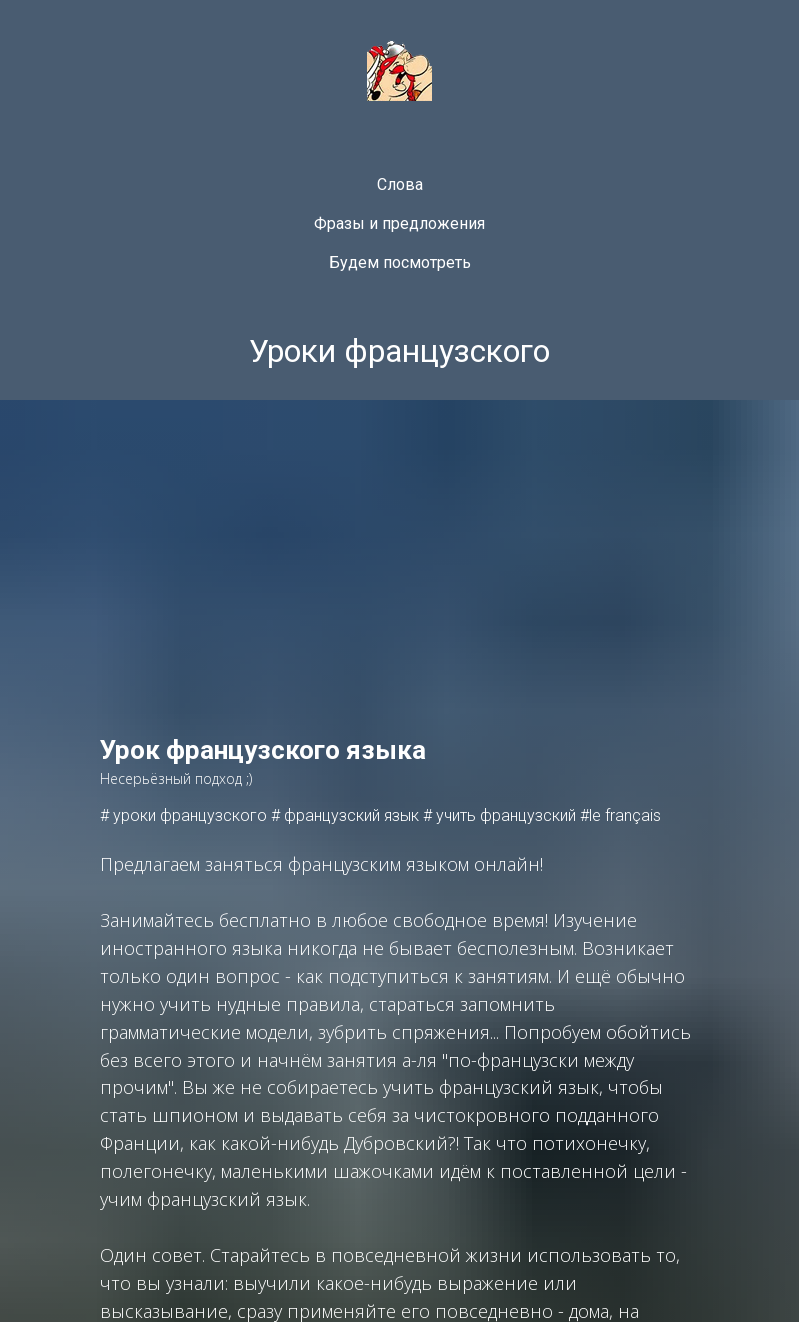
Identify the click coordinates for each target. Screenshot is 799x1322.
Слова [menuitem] (400, 184)
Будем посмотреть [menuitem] (400, 262)
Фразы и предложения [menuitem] (399, 223)
